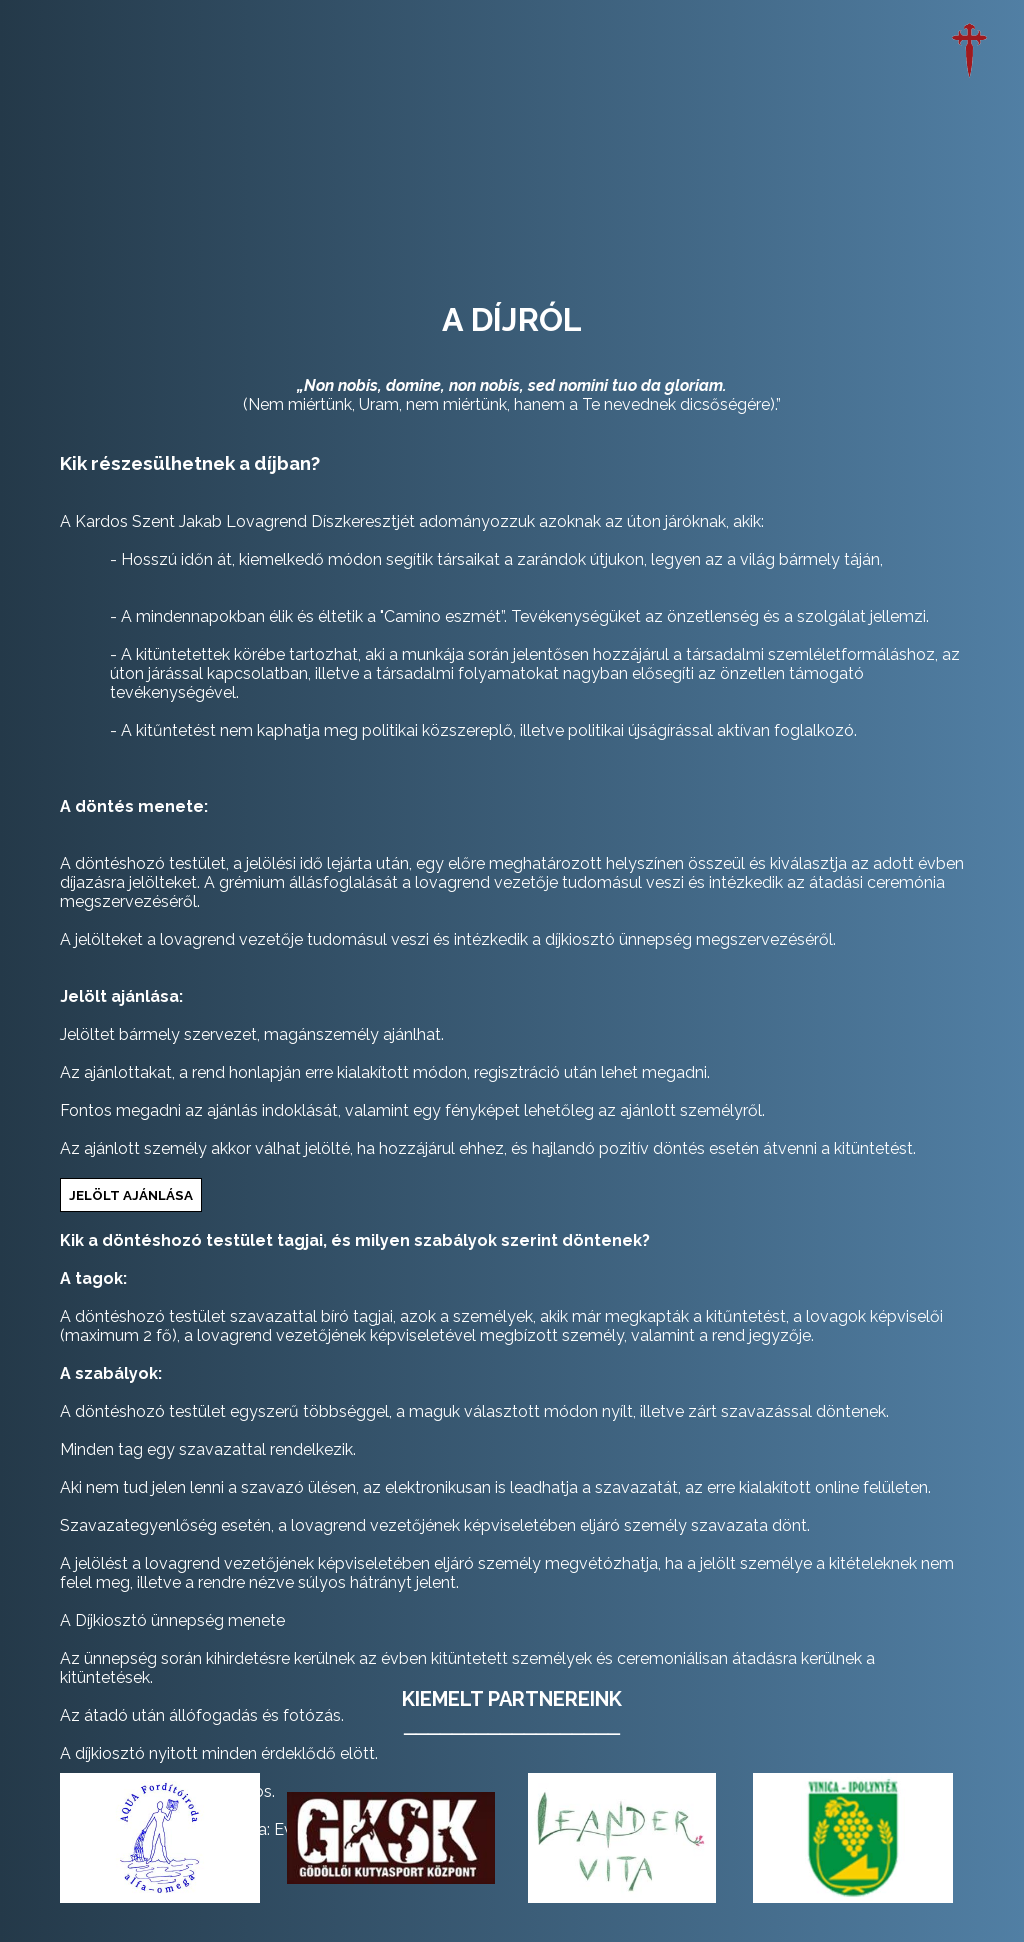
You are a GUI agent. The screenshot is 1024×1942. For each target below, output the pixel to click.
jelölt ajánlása (131, 1195)
